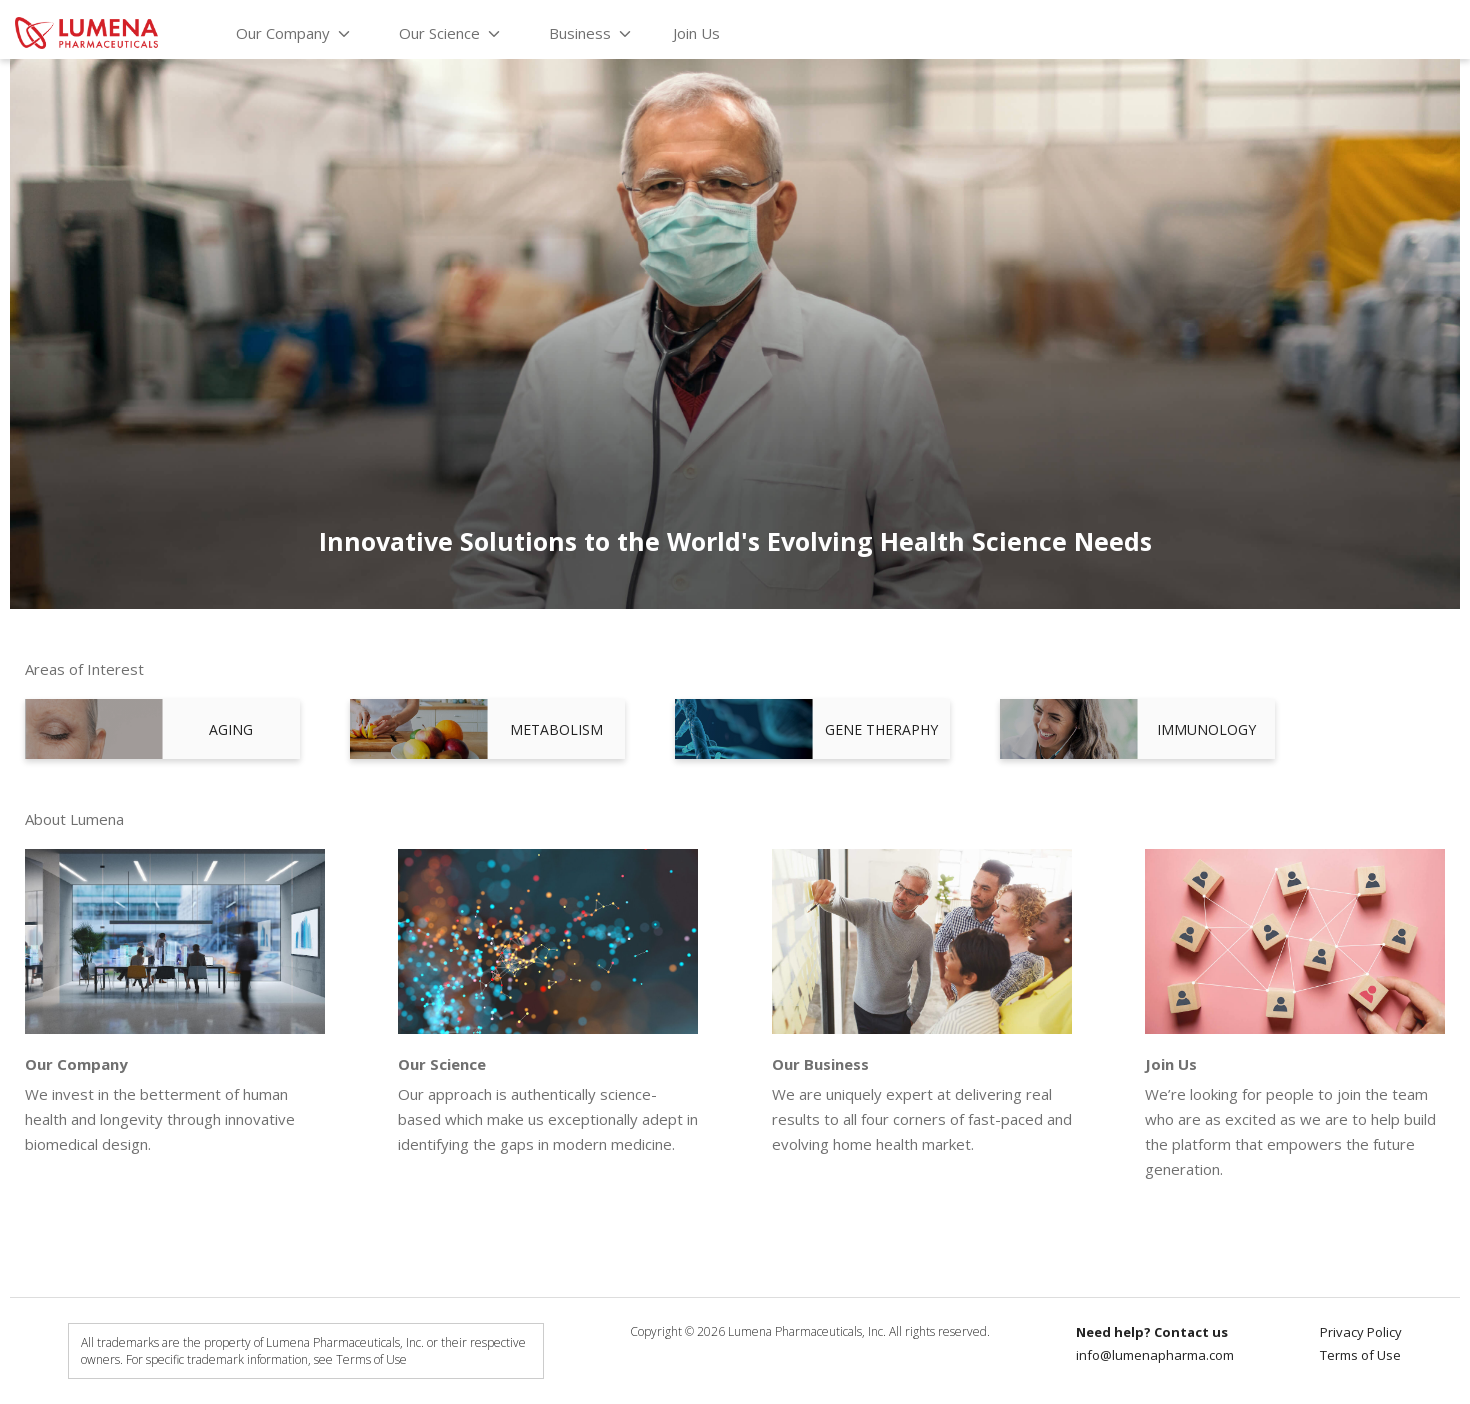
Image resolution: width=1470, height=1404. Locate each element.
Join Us (696, 33)
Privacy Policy (1361, 1332)
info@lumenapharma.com (1155, 1355)
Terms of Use (1360, 1355)
